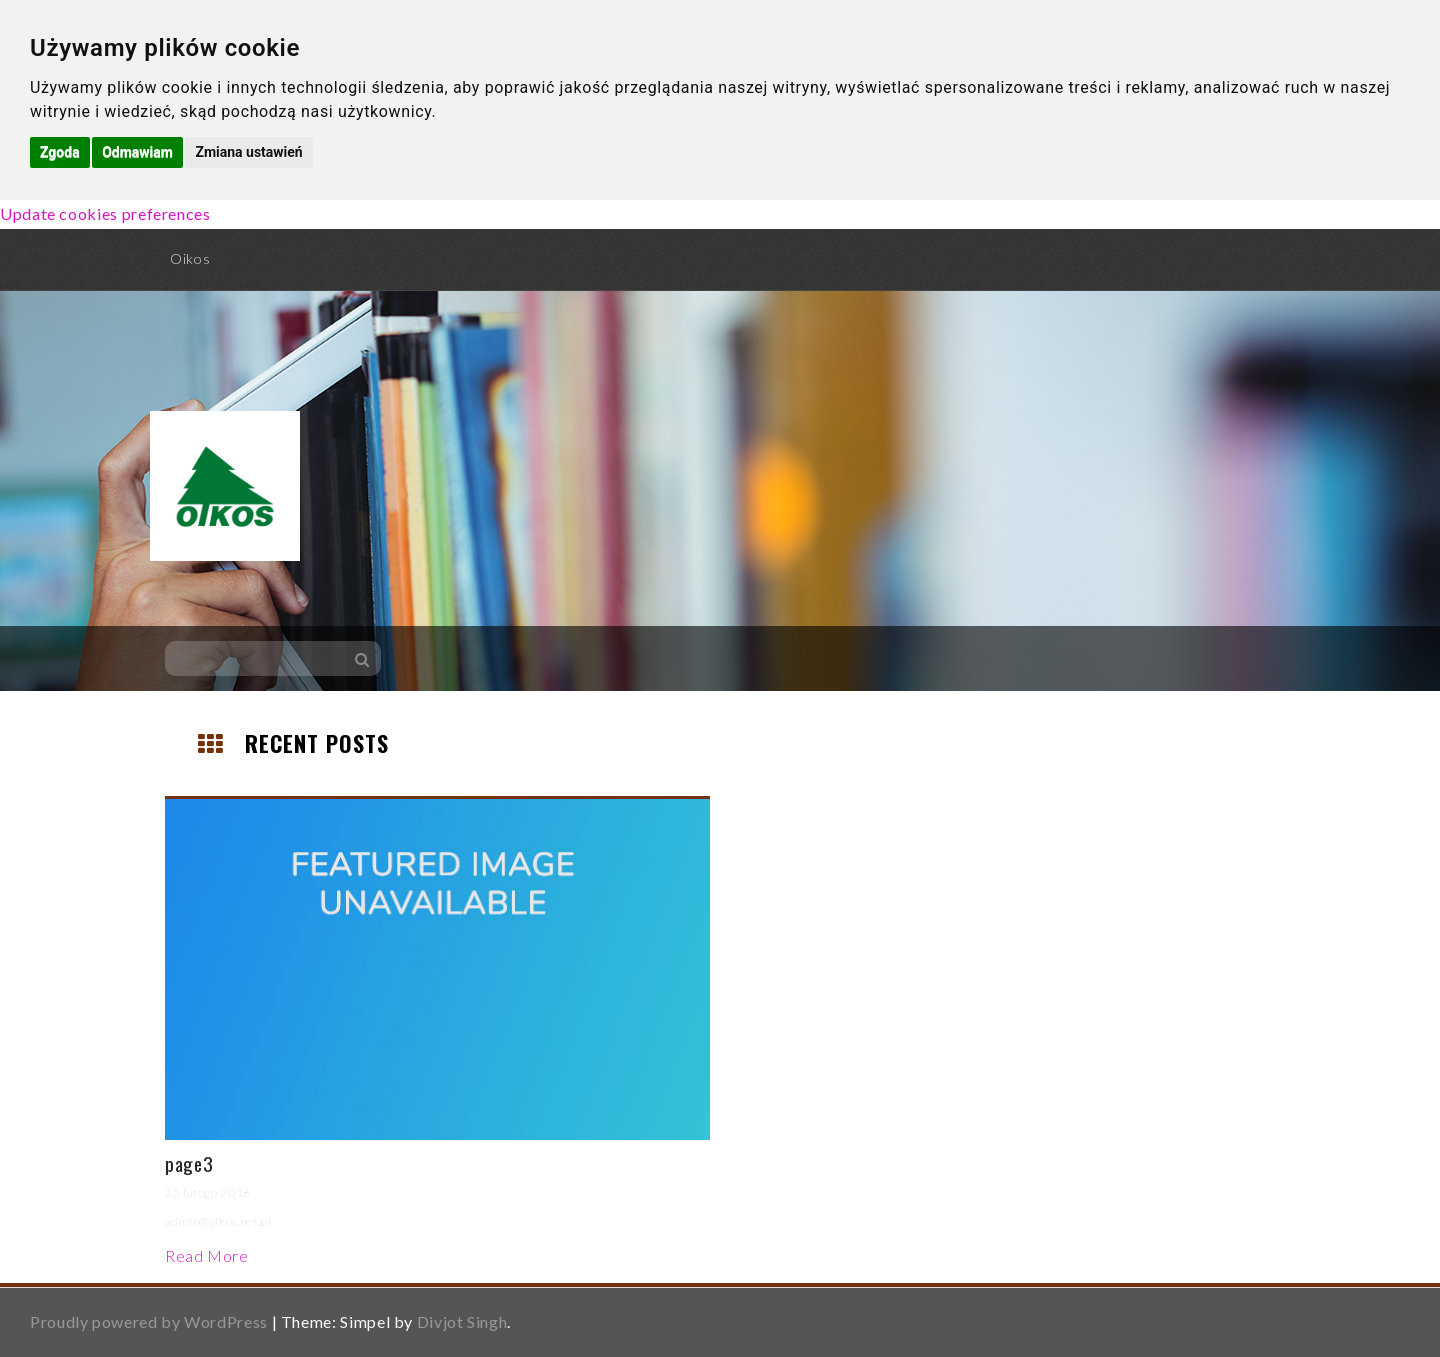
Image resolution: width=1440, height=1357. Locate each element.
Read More (207, 1255)
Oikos (190, 258)
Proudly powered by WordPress (149, 1321)
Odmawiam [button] (137, 152)
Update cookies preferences (105, 213)
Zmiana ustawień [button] (248, 152)
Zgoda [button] (60, 152)
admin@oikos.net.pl (218, 1221)
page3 (189, 1163)
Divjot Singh (462, 1321)
